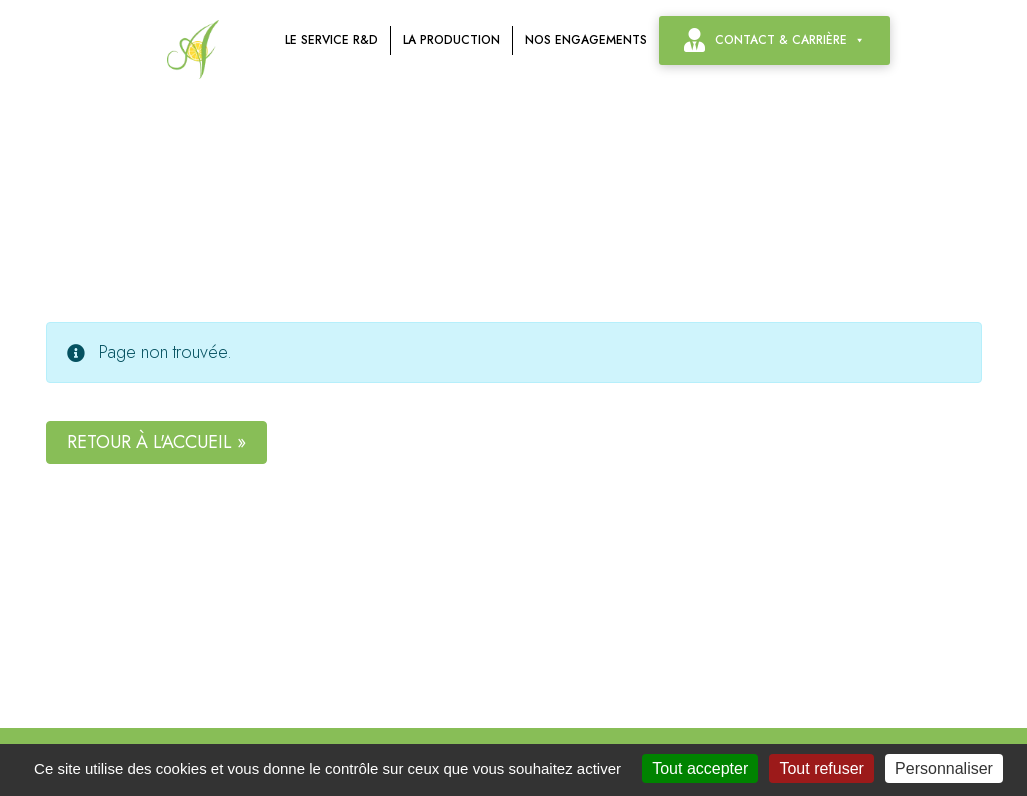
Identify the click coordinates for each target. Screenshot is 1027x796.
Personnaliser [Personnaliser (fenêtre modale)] (944, 768)
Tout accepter (700, 768)
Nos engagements (586, 40)
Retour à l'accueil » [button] (156, 442)
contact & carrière (790, 40)
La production (451, 40)
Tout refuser (821, 768)
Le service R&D (331, 40)
